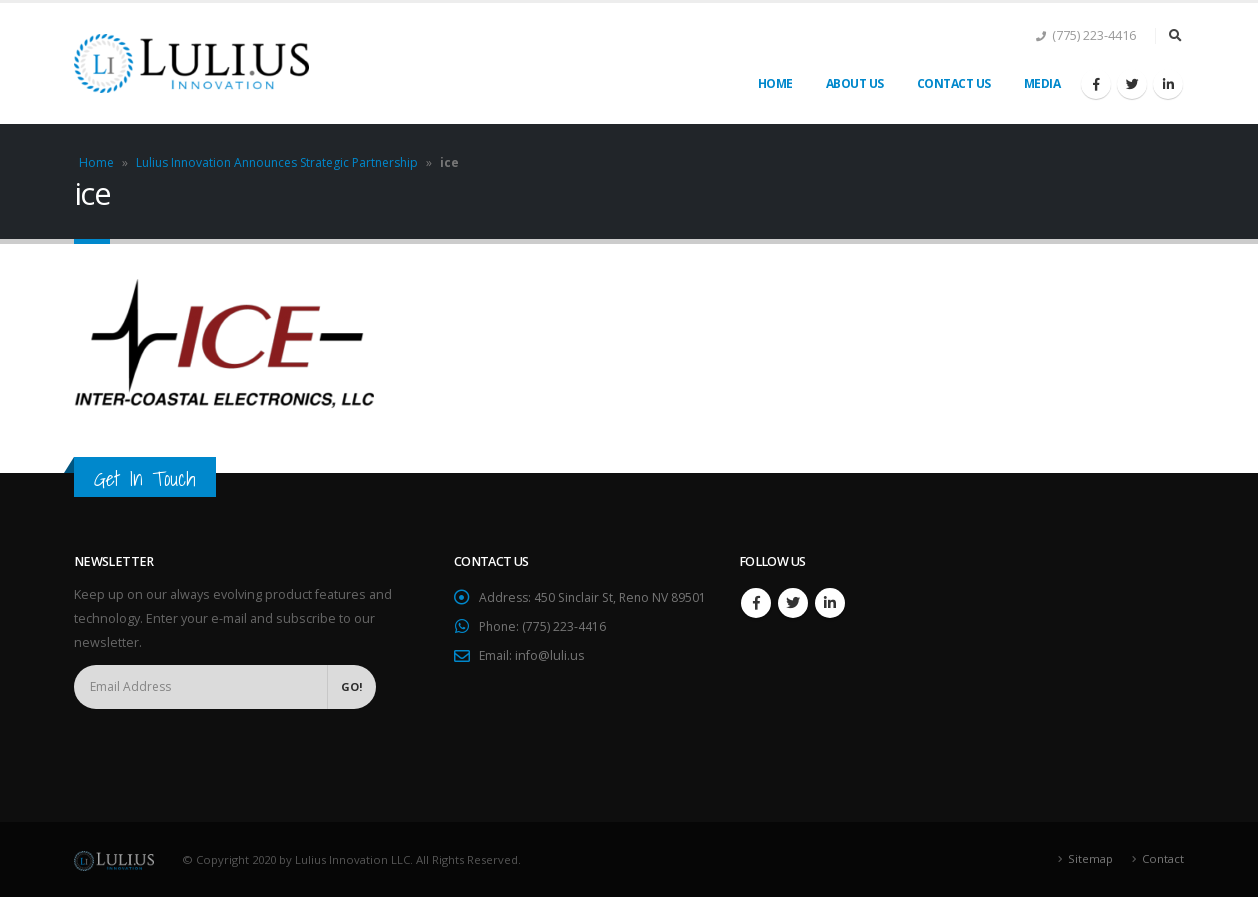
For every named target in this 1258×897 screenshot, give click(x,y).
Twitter (793, 603)
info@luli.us (551, 679)
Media (1042, 83)
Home (775, 83)
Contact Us (954, 83)
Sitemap (1090, 858)
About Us (855, 83)
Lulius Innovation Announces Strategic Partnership (277, 162)
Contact (1163, 858)
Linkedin (830, 603)
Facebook (756, 603)
